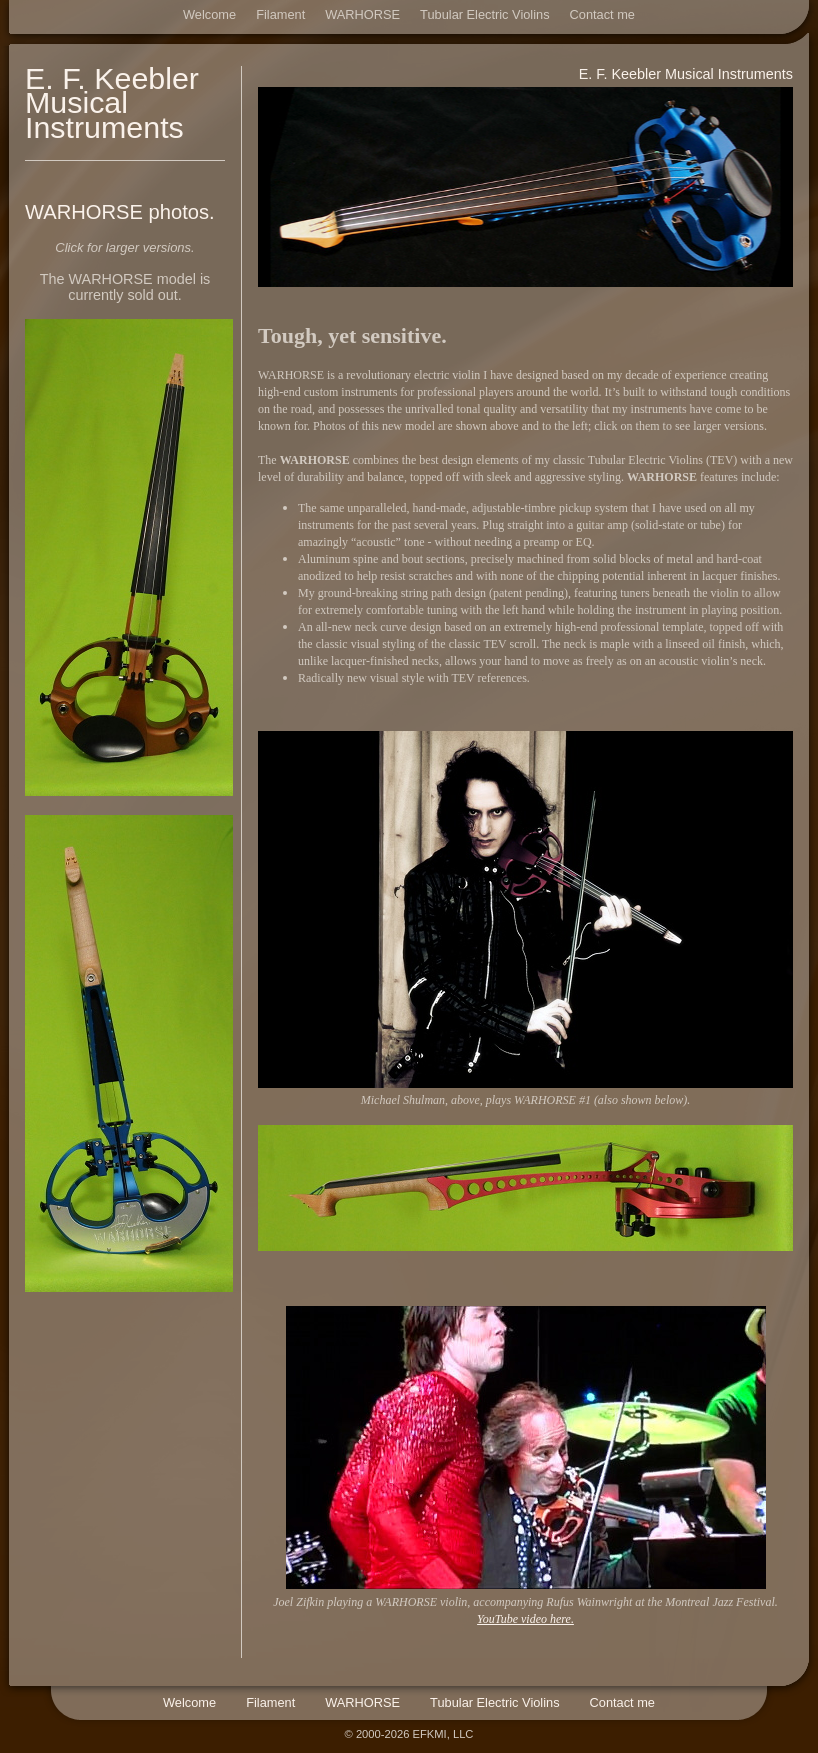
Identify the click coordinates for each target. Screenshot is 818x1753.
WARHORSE (362, 14)
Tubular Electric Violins (484, 14)
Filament (280, 14)
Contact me (602, 14)
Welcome (209, 14)
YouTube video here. (525, 1619)
